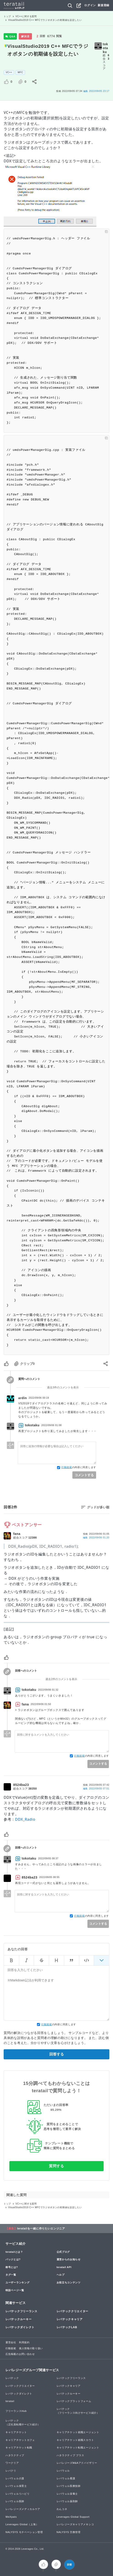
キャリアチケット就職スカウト (75, 2440)
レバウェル (63, 2470)
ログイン (90, 5)
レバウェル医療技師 (69, 2486)
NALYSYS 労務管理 (69, 2532)
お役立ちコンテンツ (69, 2282)
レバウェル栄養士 (67, 2493)
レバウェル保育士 (16, 2486)
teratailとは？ (14, 2251)
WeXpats (11, 2516)
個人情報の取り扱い (31, 2348)
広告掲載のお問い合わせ (20, 2354)
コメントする (84, 1475)
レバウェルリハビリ (17, 2493)
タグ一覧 (10, 2274)
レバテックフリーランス (21, 2311)
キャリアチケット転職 (18, 2447)
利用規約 (24, 2342)
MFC (20, 72)
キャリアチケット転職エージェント (78, 2447)
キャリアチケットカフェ (20, 2440)
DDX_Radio (25, 1819)
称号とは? (11, 2267)
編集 (96, 1537)
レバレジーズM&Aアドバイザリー (77, 2462)
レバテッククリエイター (73, 2311)
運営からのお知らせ (69, 2259)
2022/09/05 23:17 (96, 91)
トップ (7, 16)
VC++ (9, 72)
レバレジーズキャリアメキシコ (75, 2524)
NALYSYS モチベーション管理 (24, 2532)
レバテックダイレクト (19, 2327)
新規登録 (103, 5)
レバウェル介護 (14, 2478)
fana (17, 1533)
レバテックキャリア (70, 2319)
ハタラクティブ (14, 2455)
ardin (22, 1398)
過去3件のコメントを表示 (63, 1387)
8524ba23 (21, 1784)
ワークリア (12, 2462)
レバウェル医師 (14, 2501)
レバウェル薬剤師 (67, 2501)
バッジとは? (13, 2259)
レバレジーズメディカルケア (22, 2509)
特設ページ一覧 (14, 2290)
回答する (56, 2054)
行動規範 (66, 1467)
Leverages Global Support (73, 2516)
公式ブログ (63, 2251)
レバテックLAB (67, 2327)
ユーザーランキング (17, 2282)
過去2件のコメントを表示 (61, 1679)
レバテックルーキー (18, 2319)
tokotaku (105, 48)
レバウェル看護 (66, 2478)
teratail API (64, 2267)
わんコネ (62, 2509)
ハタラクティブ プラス (70, 2455)
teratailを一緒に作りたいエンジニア (41, 2228)
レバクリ (10, 2470)
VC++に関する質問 (26, 16)
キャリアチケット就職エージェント (78, 2432)
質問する (56, 2166)
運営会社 (10, 2342)
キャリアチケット (16, 2432)
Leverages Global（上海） (21, 2524)
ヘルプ (61, 2274)
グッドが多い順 (98, 1507)
